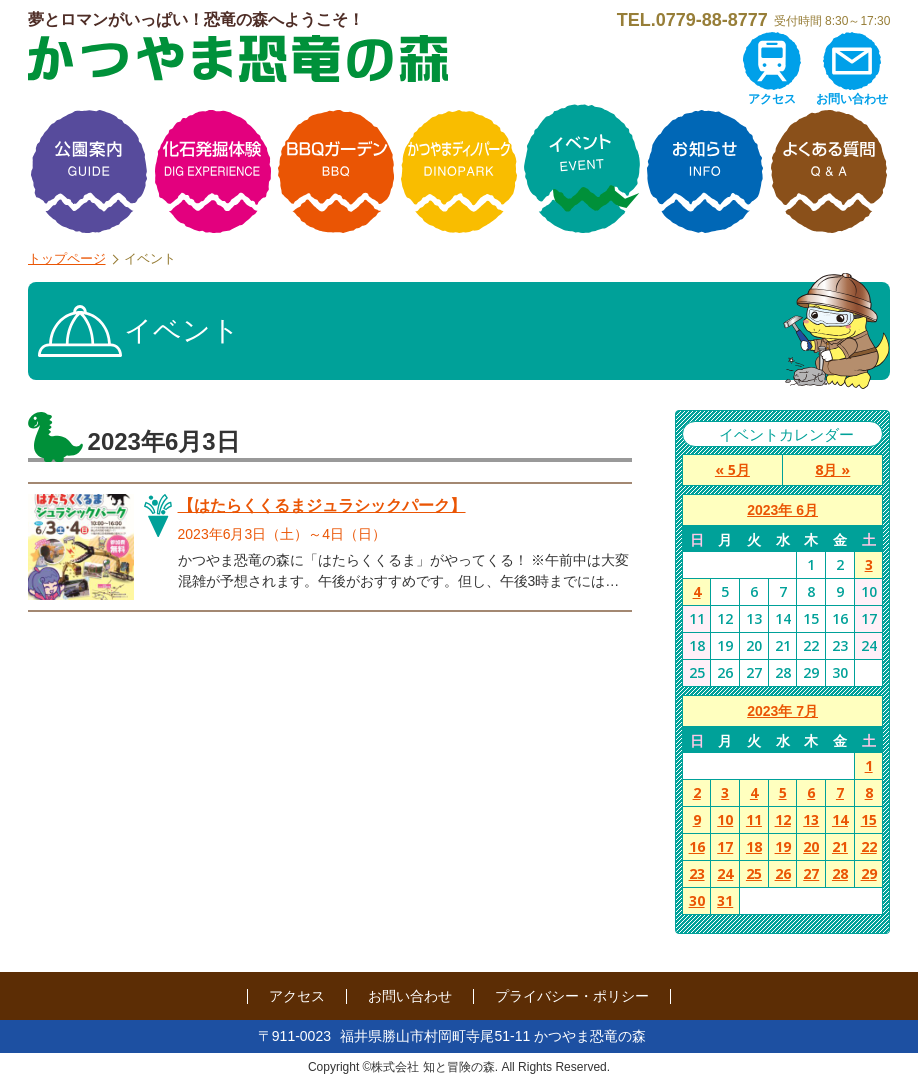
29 (869, 873)
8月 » (832, 469)
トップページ (67, 258)
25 (754, 873)
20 (811, 846)
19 (783, 846)
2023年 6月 (782, 510)
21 (840, 846)
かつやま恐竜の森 (238, 58)
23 (697, 873)
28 (840, 873)
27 (811, 873)
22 (869, 846)
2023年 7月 (782, 711)
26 (783, 873)
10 (725, 819)
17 (725, 846)
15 (869, 819)
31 (725, 900)
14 (840, 819)
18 (754, 846)
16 (697, 846)
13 (811, 819)
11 (754, 819)
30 (697, 900)
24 (725, 873)
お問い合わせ (852, 99)
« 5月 (732, 469)
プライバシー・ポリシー (572, 996)
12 (783, 819)
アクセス (772, 99)
